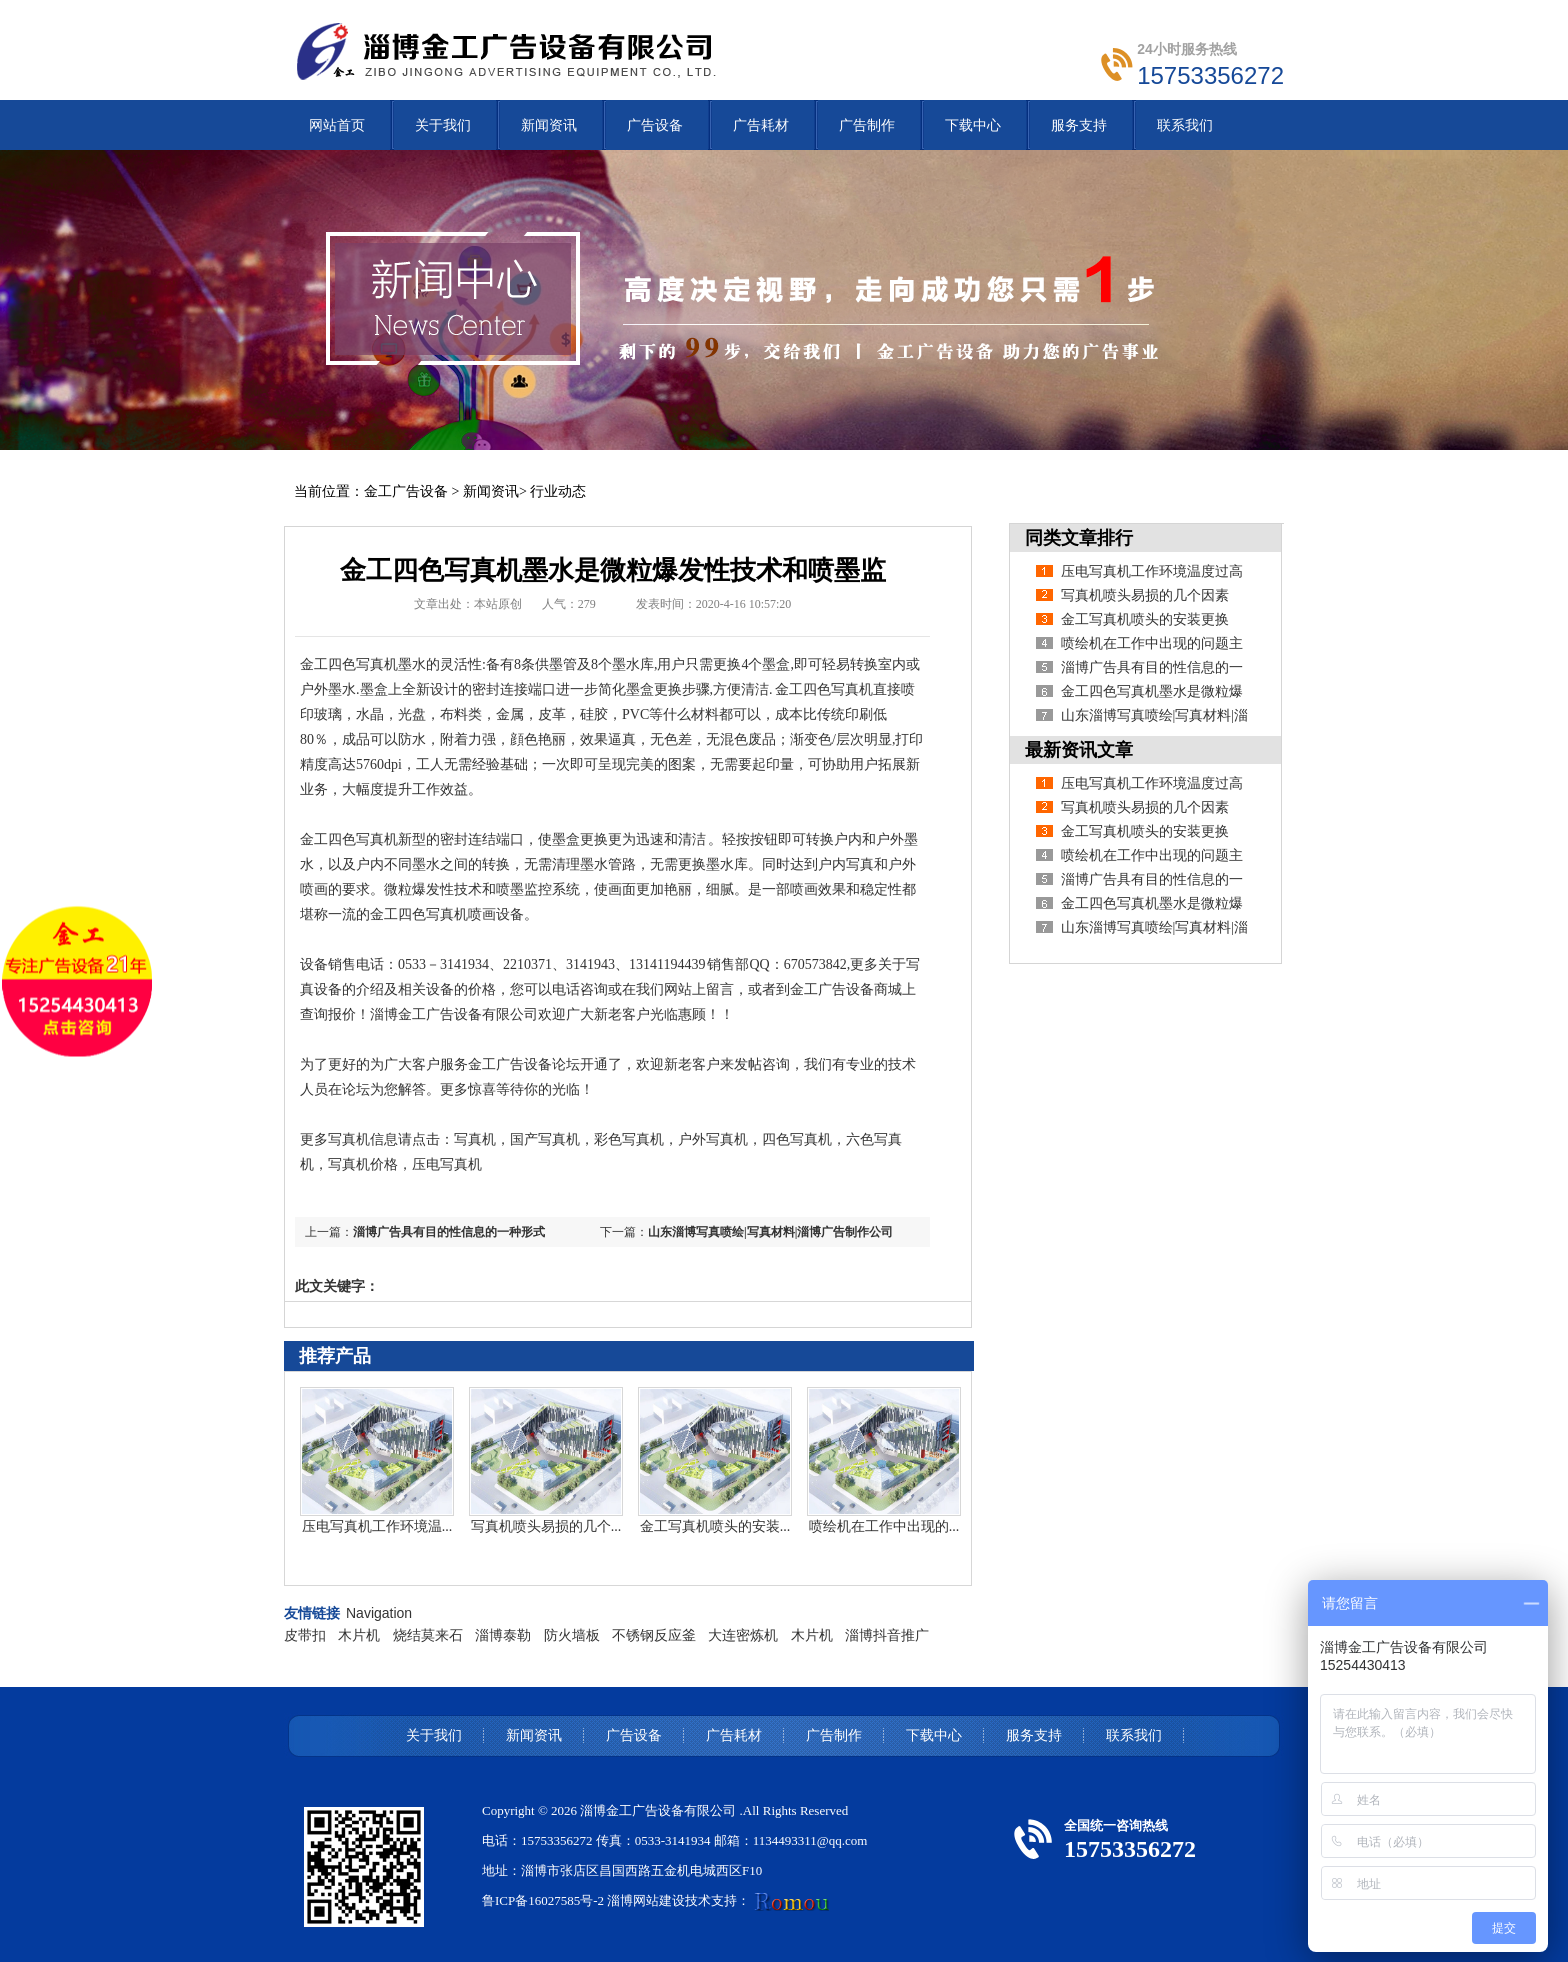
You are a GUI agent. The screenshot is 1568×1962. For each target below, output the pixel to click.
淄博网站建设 (646, 1900)
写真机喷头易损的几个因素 (1145, 595)
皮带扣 (305, 1635)
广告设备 (634, 1735)
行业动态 (558, 491)
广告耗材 (734, 1735)
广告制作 (834, 1735)
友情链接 (312, 1613)
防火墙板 (572, 1635)
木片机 (359, 1635)
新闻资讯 (491, 491)
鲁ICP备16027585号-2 (543, 1900)
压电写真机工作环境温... (377, 1526)
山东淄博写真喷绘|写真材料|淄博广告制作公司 (770, 1232)
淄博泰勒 (503, 1635)
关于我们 (434, 1735)
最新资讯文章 (1079, 750)
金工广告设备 (406, 491)
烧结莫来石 (428, 1635)
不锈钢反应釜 (654, 1635)
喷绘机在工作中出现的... (884, 1526)
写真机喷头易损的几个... (546, 1526)
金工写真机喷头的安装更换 (1145, 619)
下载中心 (934, 1735)
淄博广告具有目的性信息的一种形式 (449, 1232)
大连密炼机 (743, 1635)
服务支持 (1034, 1735)
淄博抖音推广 (887, 1635)
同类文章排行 (1079, 538)
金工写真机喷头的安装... (715, 1526)
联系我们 (1134, 1735)
